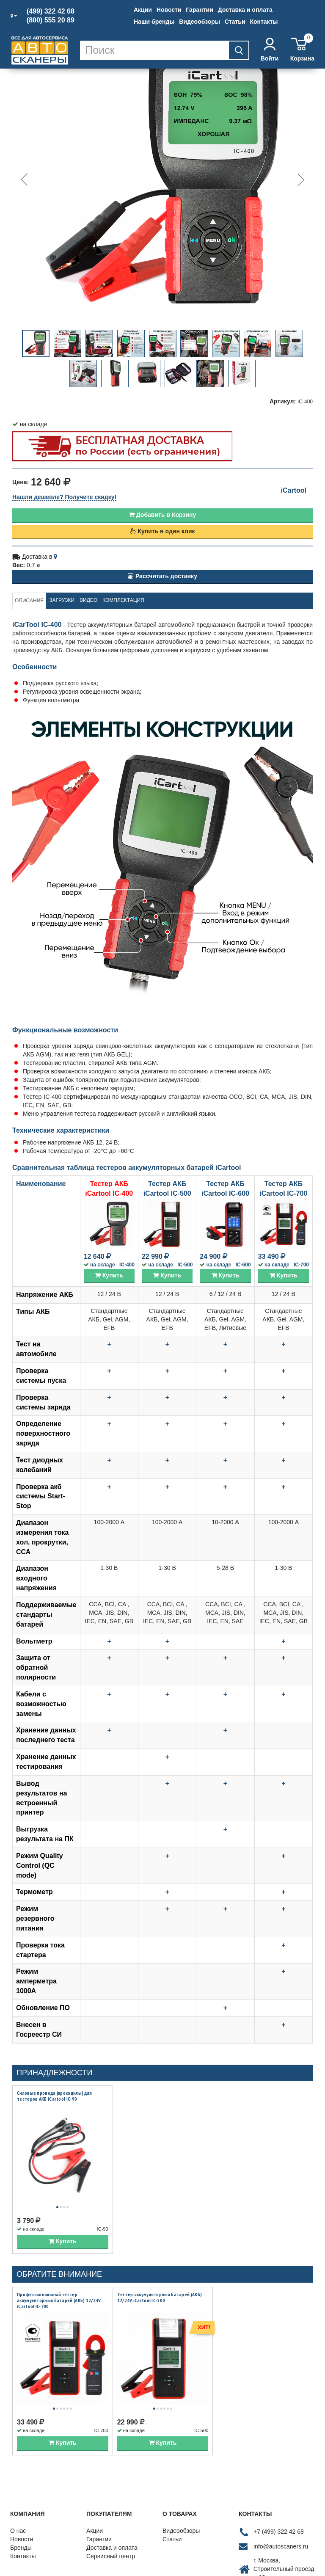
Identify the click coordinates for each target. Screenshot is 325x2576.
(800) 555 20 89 (50, 20)
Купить (109, 1275)
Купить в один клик (162, 531)
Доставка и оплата (245, 9)
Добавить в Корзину (162, 514)
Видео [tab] (88, 600)
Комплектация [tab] (123, 600)
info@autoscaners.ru (280, 2525)
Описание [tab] (29, 601)
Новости (169, 9)
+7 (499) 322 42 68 (278, 2510)
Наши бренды (154, 21)
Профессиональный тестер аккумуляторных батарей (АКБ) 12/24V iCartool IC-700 (59, 2289)
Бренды (21, 2526)
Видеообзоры (199, 21)
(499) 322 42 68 (50, 11)
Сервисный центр (110, 2534)
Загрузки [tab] (61, 600)
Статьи (235, 21)
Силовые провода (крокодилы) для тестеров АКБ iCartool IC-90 (54, 2096)
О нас (18, 2509)
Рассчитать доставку (162, 576)
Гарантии (199, 9)
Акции (143, 9)
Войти (270, 50)
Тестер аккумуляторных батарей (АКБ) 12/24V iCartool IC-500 (159, 2287)
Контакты (264, 21)
